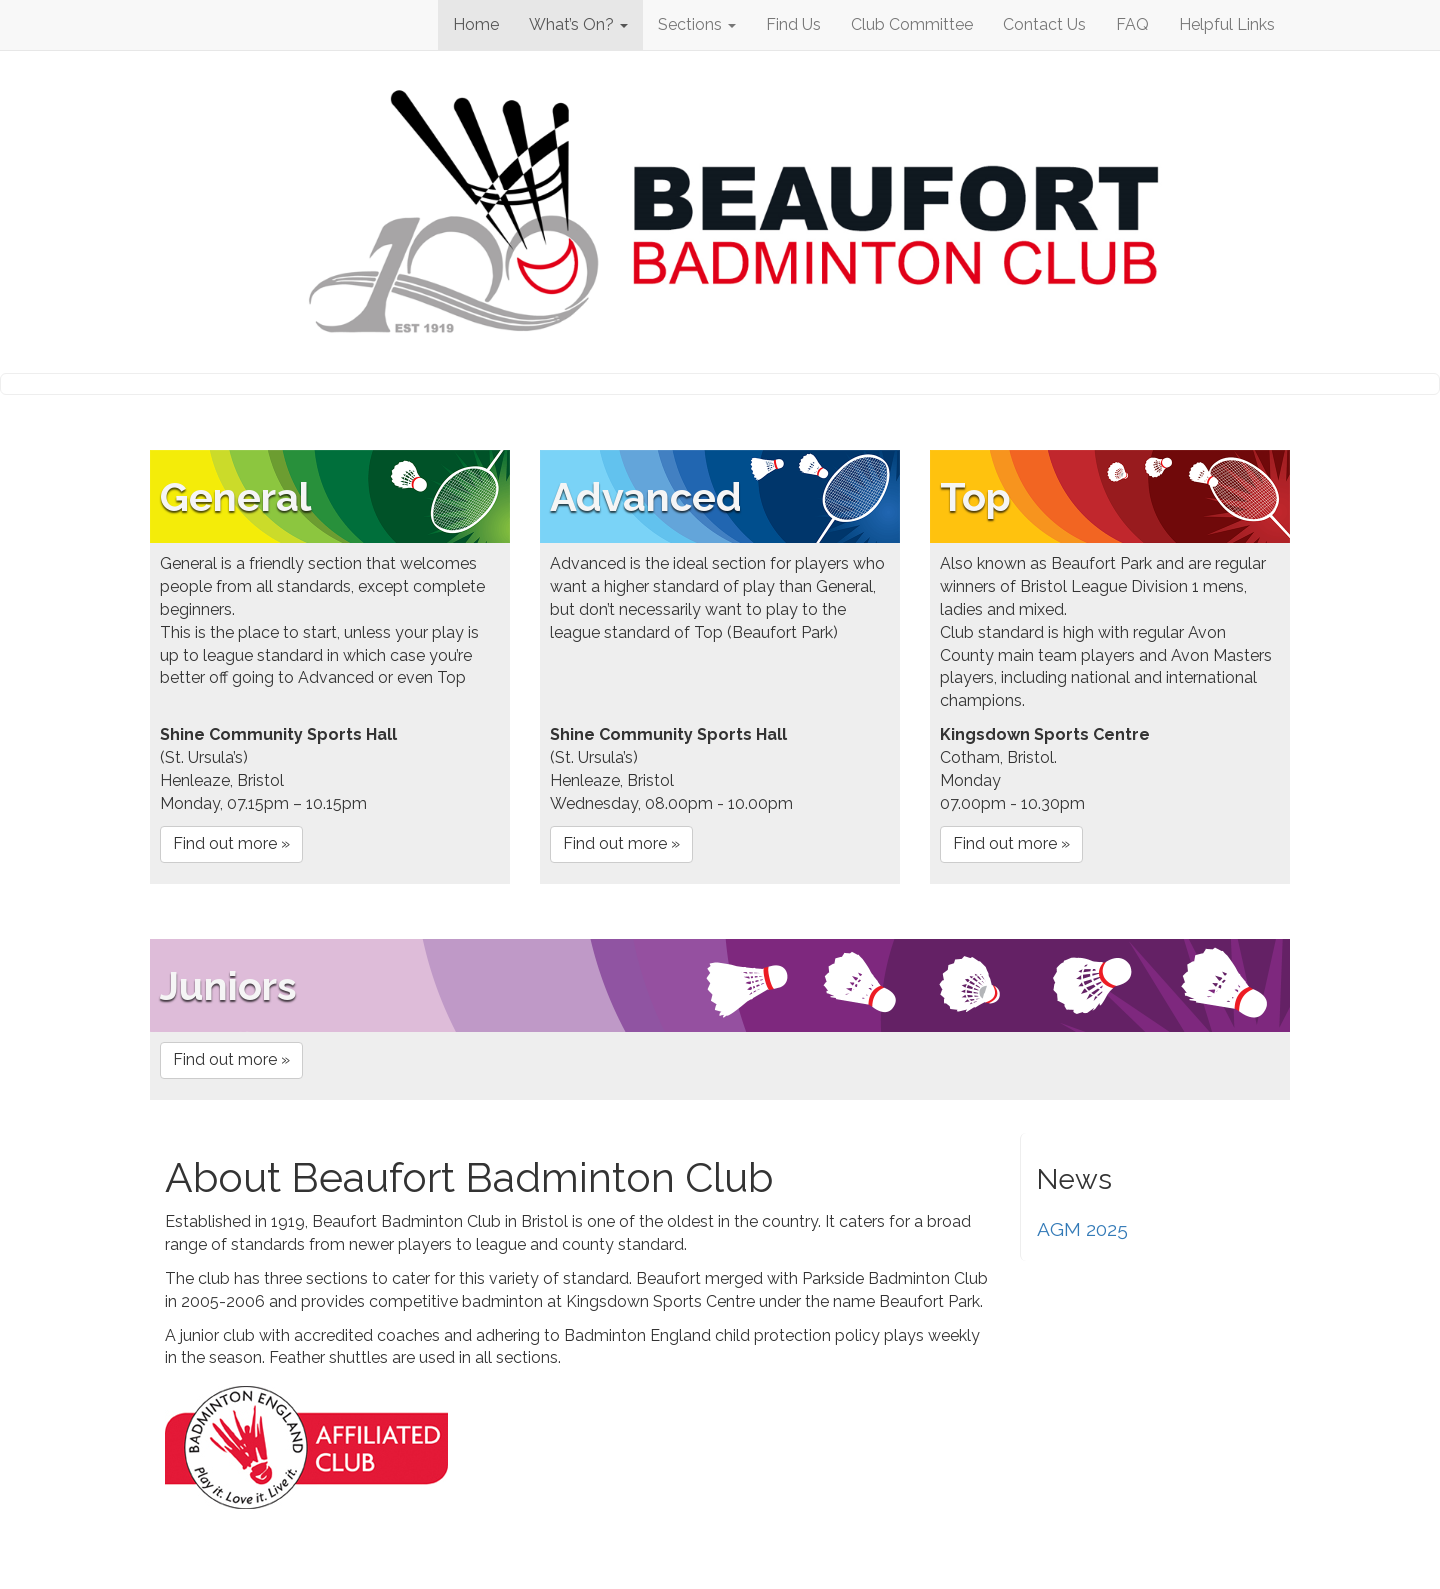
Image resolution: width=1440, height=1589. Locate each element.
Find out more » (231, 843)
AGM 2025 (1082, 1229)
